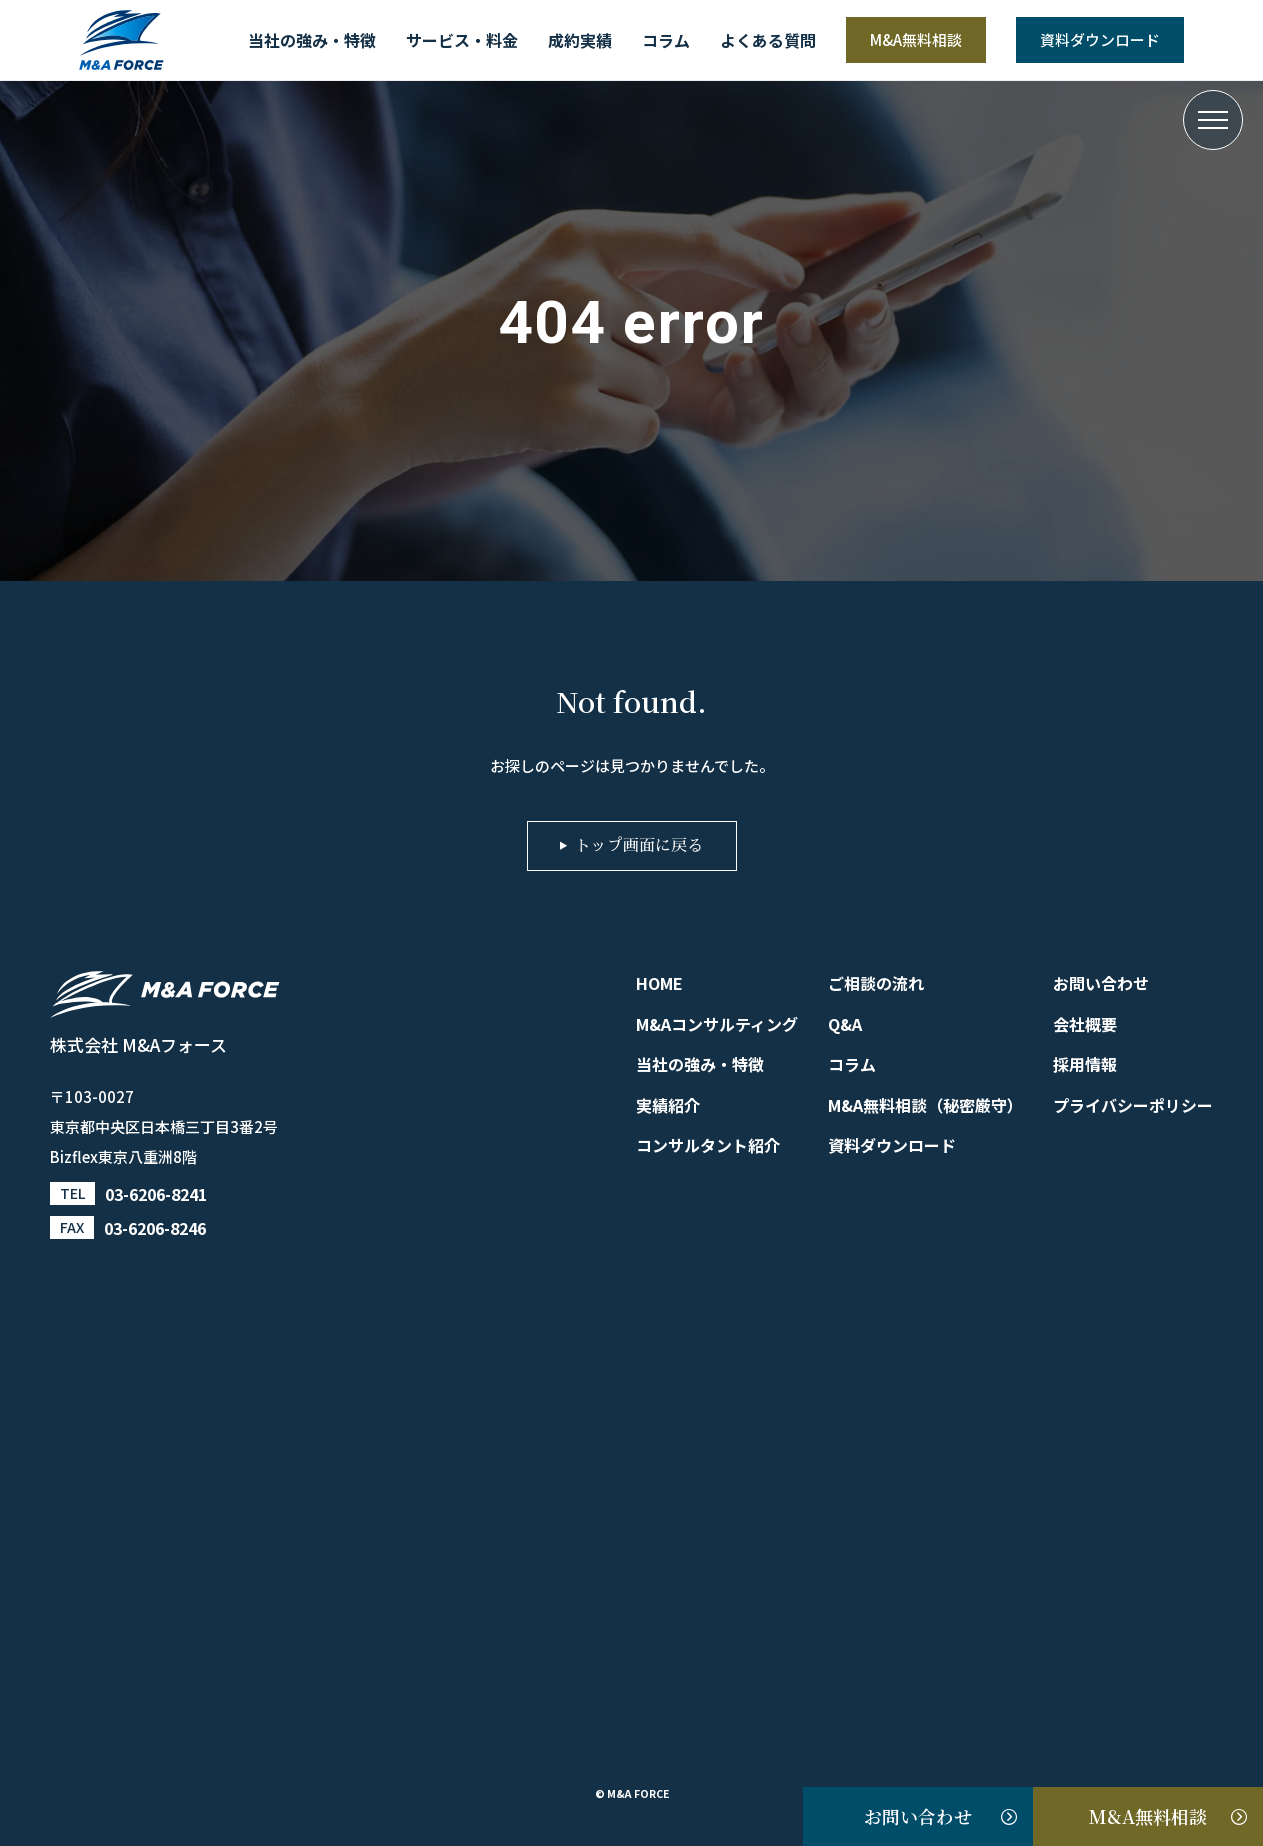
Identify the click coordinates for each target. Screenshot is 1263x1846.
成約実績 (580, 40)
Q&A (845, 1024)
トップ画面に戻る (639, 846)
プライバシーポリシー (1133, 1105)
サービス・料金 (462, 40)
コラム (666, 40)
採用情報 (1085, 1064)
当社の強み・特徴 (312, 40)
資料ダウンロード (1100, 39)
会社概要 (1085, 1024)
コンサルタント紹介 (708, 1145)
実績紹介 (668, 1105)
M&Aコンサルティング (717, 1024)
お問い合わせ (918, 1816)
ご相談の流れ (876, 983)
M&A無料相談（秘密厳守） (925, 1105)
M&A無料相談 (916, 39)
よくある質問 (768, 40)
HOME (659, 983)
